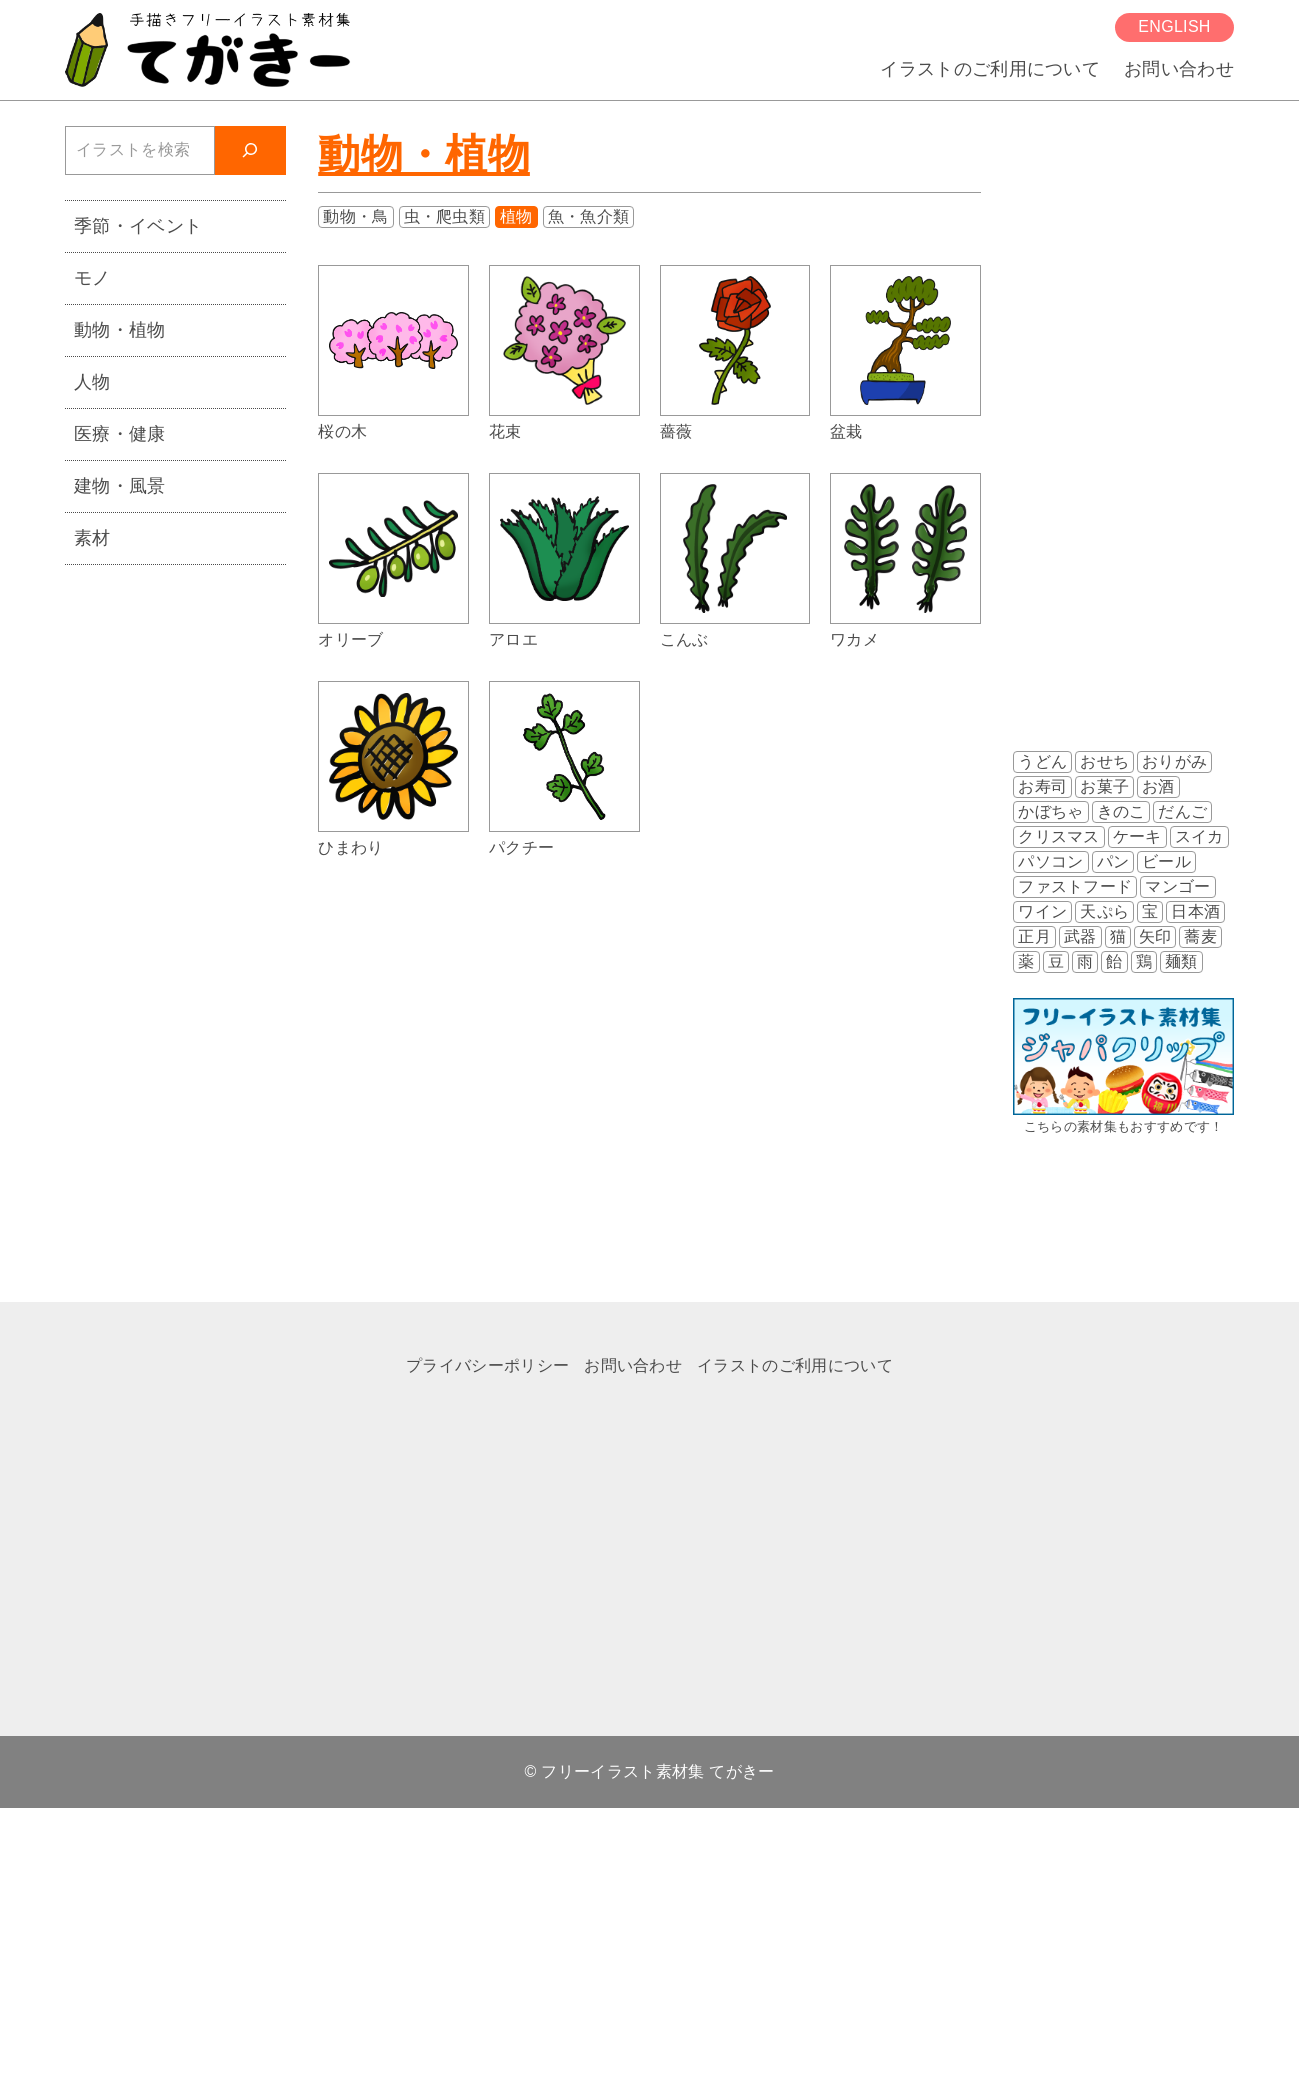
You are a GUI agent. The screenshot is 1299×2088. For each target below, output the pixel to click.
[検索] (250, 150)
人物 (92, 381)
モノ (92, 277)
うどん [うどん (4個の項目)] (1042, 761)
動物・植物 (424, 154)
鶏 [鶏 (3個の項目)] (1144, 961)
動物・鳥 (355, 216)
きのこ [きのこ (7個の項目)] (1121, 811)
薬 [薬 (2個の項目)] (1026, 961)
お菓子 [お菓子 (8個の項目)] (1104, 786)
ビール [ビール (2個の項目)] (1166, 861)
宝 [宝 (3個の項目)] (1150, 911)
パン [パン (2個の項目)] (1113, 861)
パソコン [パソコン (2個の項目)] (1050, 861)
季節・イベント (138, 225)
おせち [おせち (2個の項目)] (1104, 761)
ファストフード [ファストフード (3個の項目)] (1075, 886)
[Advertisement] (170, 890)
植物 (516, 216)
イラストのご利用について (990, 68)
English (1174, 26)
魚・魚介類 (589, 216)
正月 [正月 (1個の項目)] (1034, 936)
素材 (92, 537)
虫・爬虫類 (445, 216)
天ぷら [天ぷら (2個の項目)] (1104, 911)
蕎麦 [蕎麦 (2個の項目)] (1200, 936)
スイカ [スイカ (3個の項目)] (1199, 836)
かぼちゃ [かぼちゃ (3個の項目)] (1050, 811)
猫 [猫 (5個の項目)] (1118, 936)
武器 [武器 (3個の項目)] (1080, 936)
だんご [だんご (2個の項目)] (1182, 811)
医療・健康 (120, 433)
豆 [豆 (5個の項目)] (1056, 961)
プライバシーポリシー (487, 1365)
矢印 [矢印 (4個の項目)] (1155, 936)
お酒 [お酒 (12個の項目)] (1158, 786)
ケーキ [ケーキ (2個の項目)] (1137, 836)
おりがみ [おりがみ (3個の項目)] (1174, 761)
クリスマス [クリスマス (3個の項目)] (1059, 836)
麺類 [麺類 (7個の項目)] (1181, 961)
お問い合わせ (1179, 68)
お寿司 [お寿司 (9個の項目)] (1042, 786)
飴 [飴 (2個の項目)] (1114, 961)
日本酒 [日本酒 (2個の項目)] (1195, 911)
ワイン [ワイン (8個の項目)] (1042, 911)
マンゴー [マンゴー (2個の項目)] (1177, 886)
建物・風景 (120, 485)
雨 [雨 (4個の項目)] (1085, 961)
